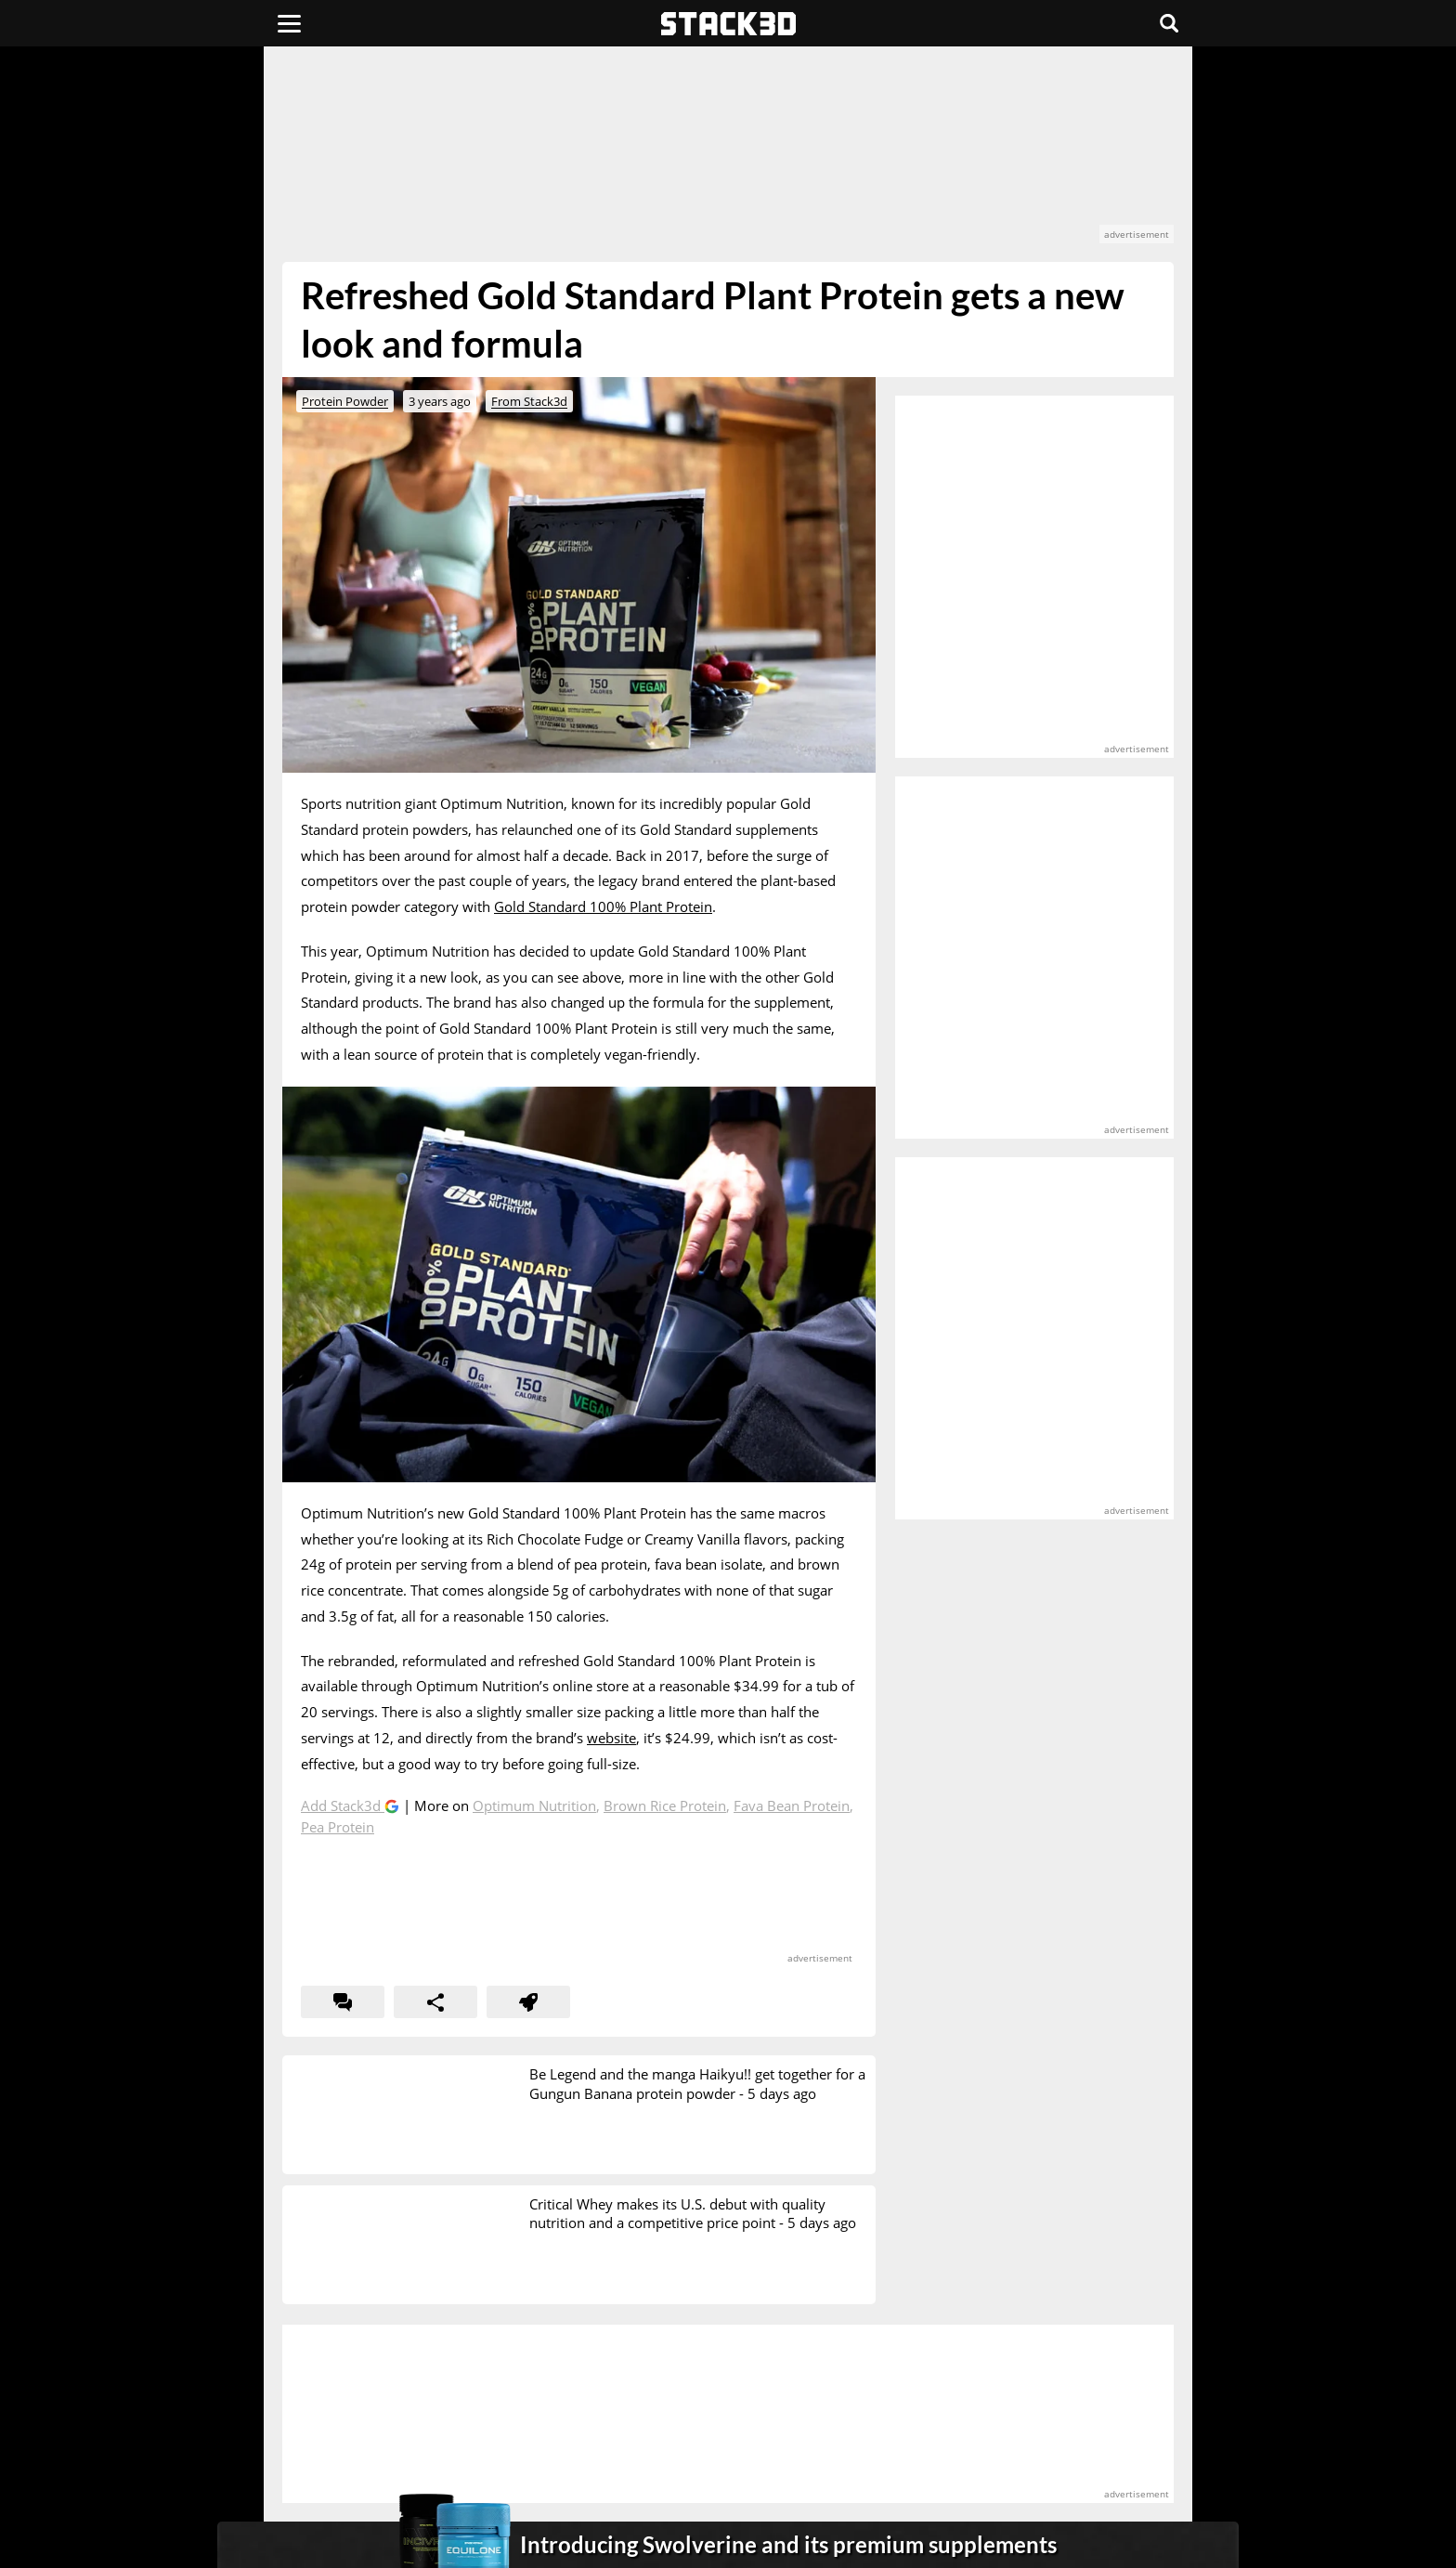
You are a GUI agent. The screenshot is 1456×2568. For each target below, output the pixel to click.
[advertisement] (148, 413)
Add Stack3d (342, 1805)
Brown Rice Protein (665, 1805)
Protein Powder (345, 401)
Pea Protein (337, 1827)
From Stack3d (529, 401)
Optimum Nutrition (534, 1805)
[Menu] (289, 23)
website (611, 1737)
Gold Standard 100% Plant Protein (603, 906)
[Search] (1169, 23)
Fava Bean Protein (792, 1805)
